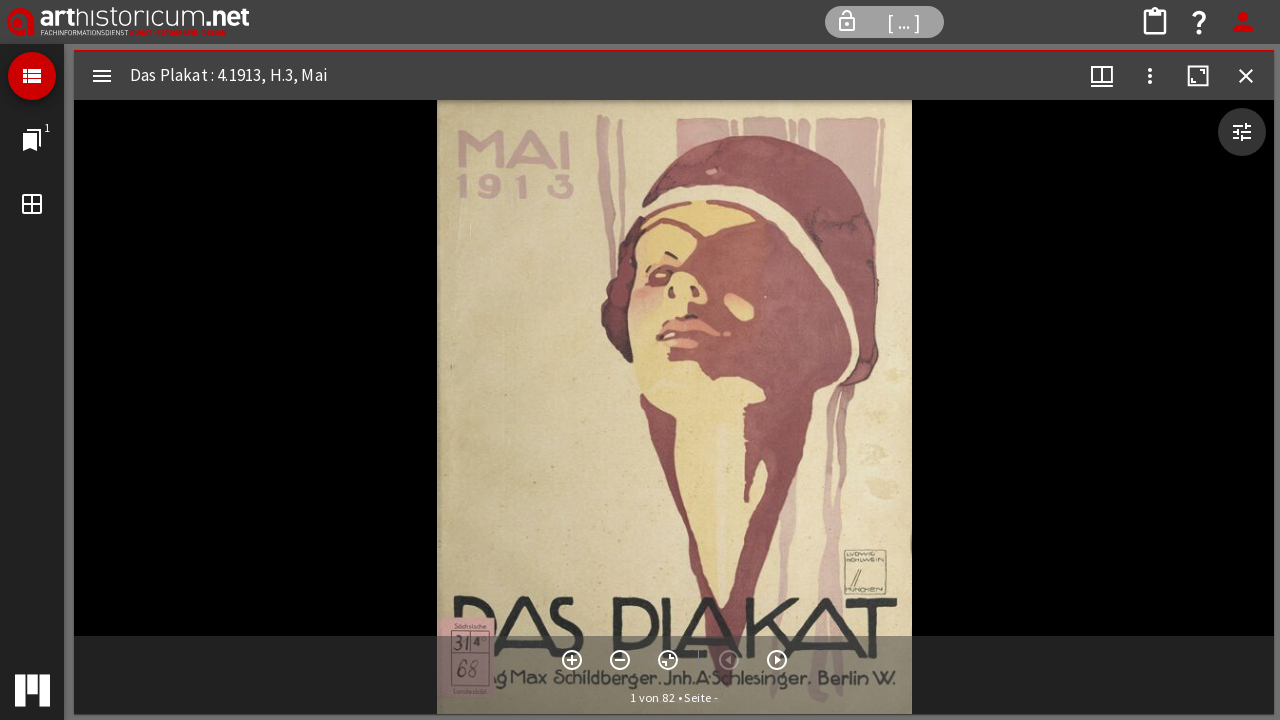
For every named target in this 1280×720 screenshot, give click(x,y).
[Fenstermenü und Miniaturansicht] (1102, 76)
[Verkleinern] (620, 660)
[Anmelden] (1243, 22)
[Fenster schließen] (1246, 76)
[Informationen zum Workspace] (884, 22)
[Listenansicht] (32, 76)
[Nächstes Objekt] (777, 660)
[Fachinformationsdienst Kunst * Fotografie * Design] (128, 22)
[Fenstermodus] (32, 204)
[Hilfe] (1199, 22)
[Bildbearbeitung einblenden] (1242, 132)
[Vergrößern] (572, 660)
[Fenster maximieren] (1198, 76)
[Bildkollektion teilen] (1155, 22)
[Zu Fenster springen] (32, 140)
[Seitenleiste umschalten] (102, 76)
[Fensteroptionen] (1150, 76)
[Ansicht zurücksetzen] (668, 660)
